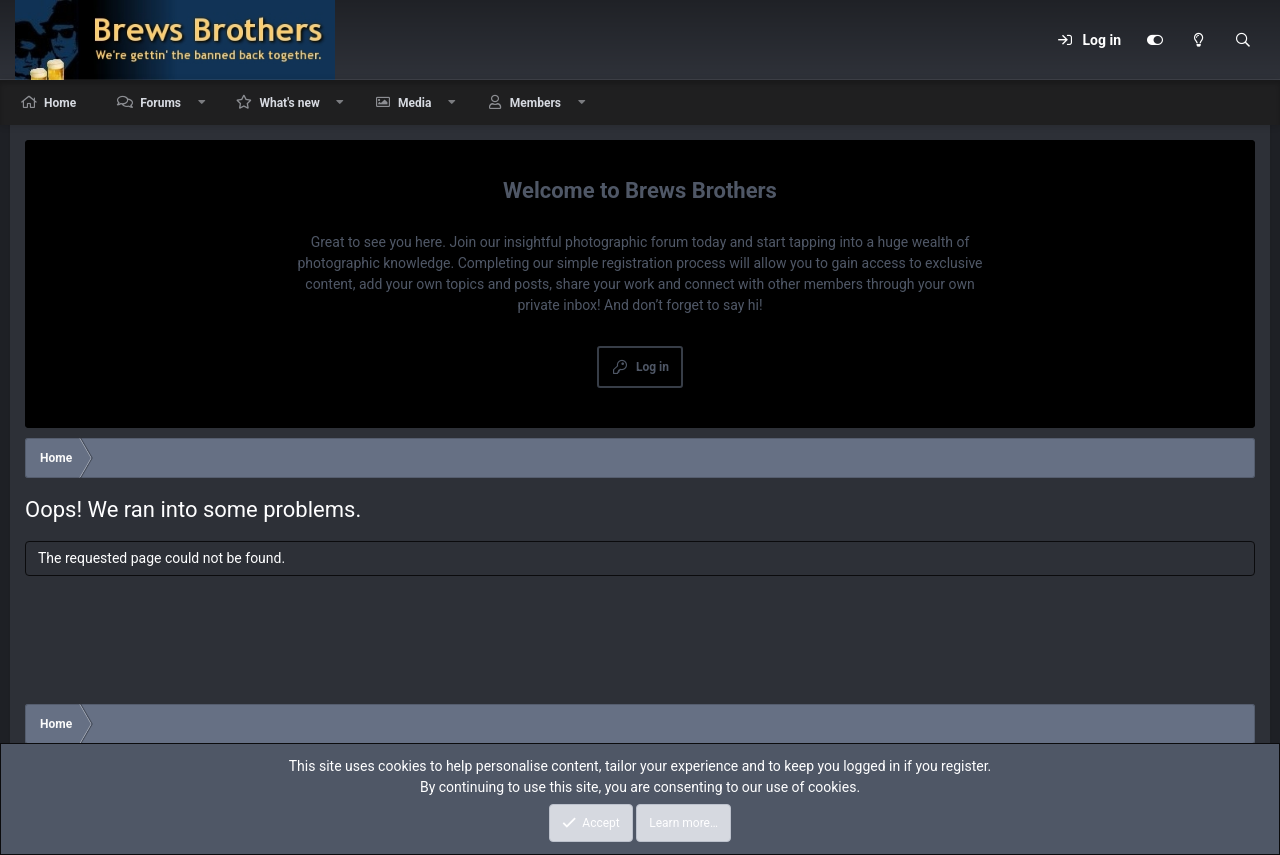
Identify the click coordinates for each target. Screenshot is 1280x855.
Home (60, 103)
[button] (202, 102)
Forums (160, 103)
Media (414, 103)
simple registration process (641, 263)
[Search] (1243, 40)
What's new (289, 103)
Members (535, 103)
